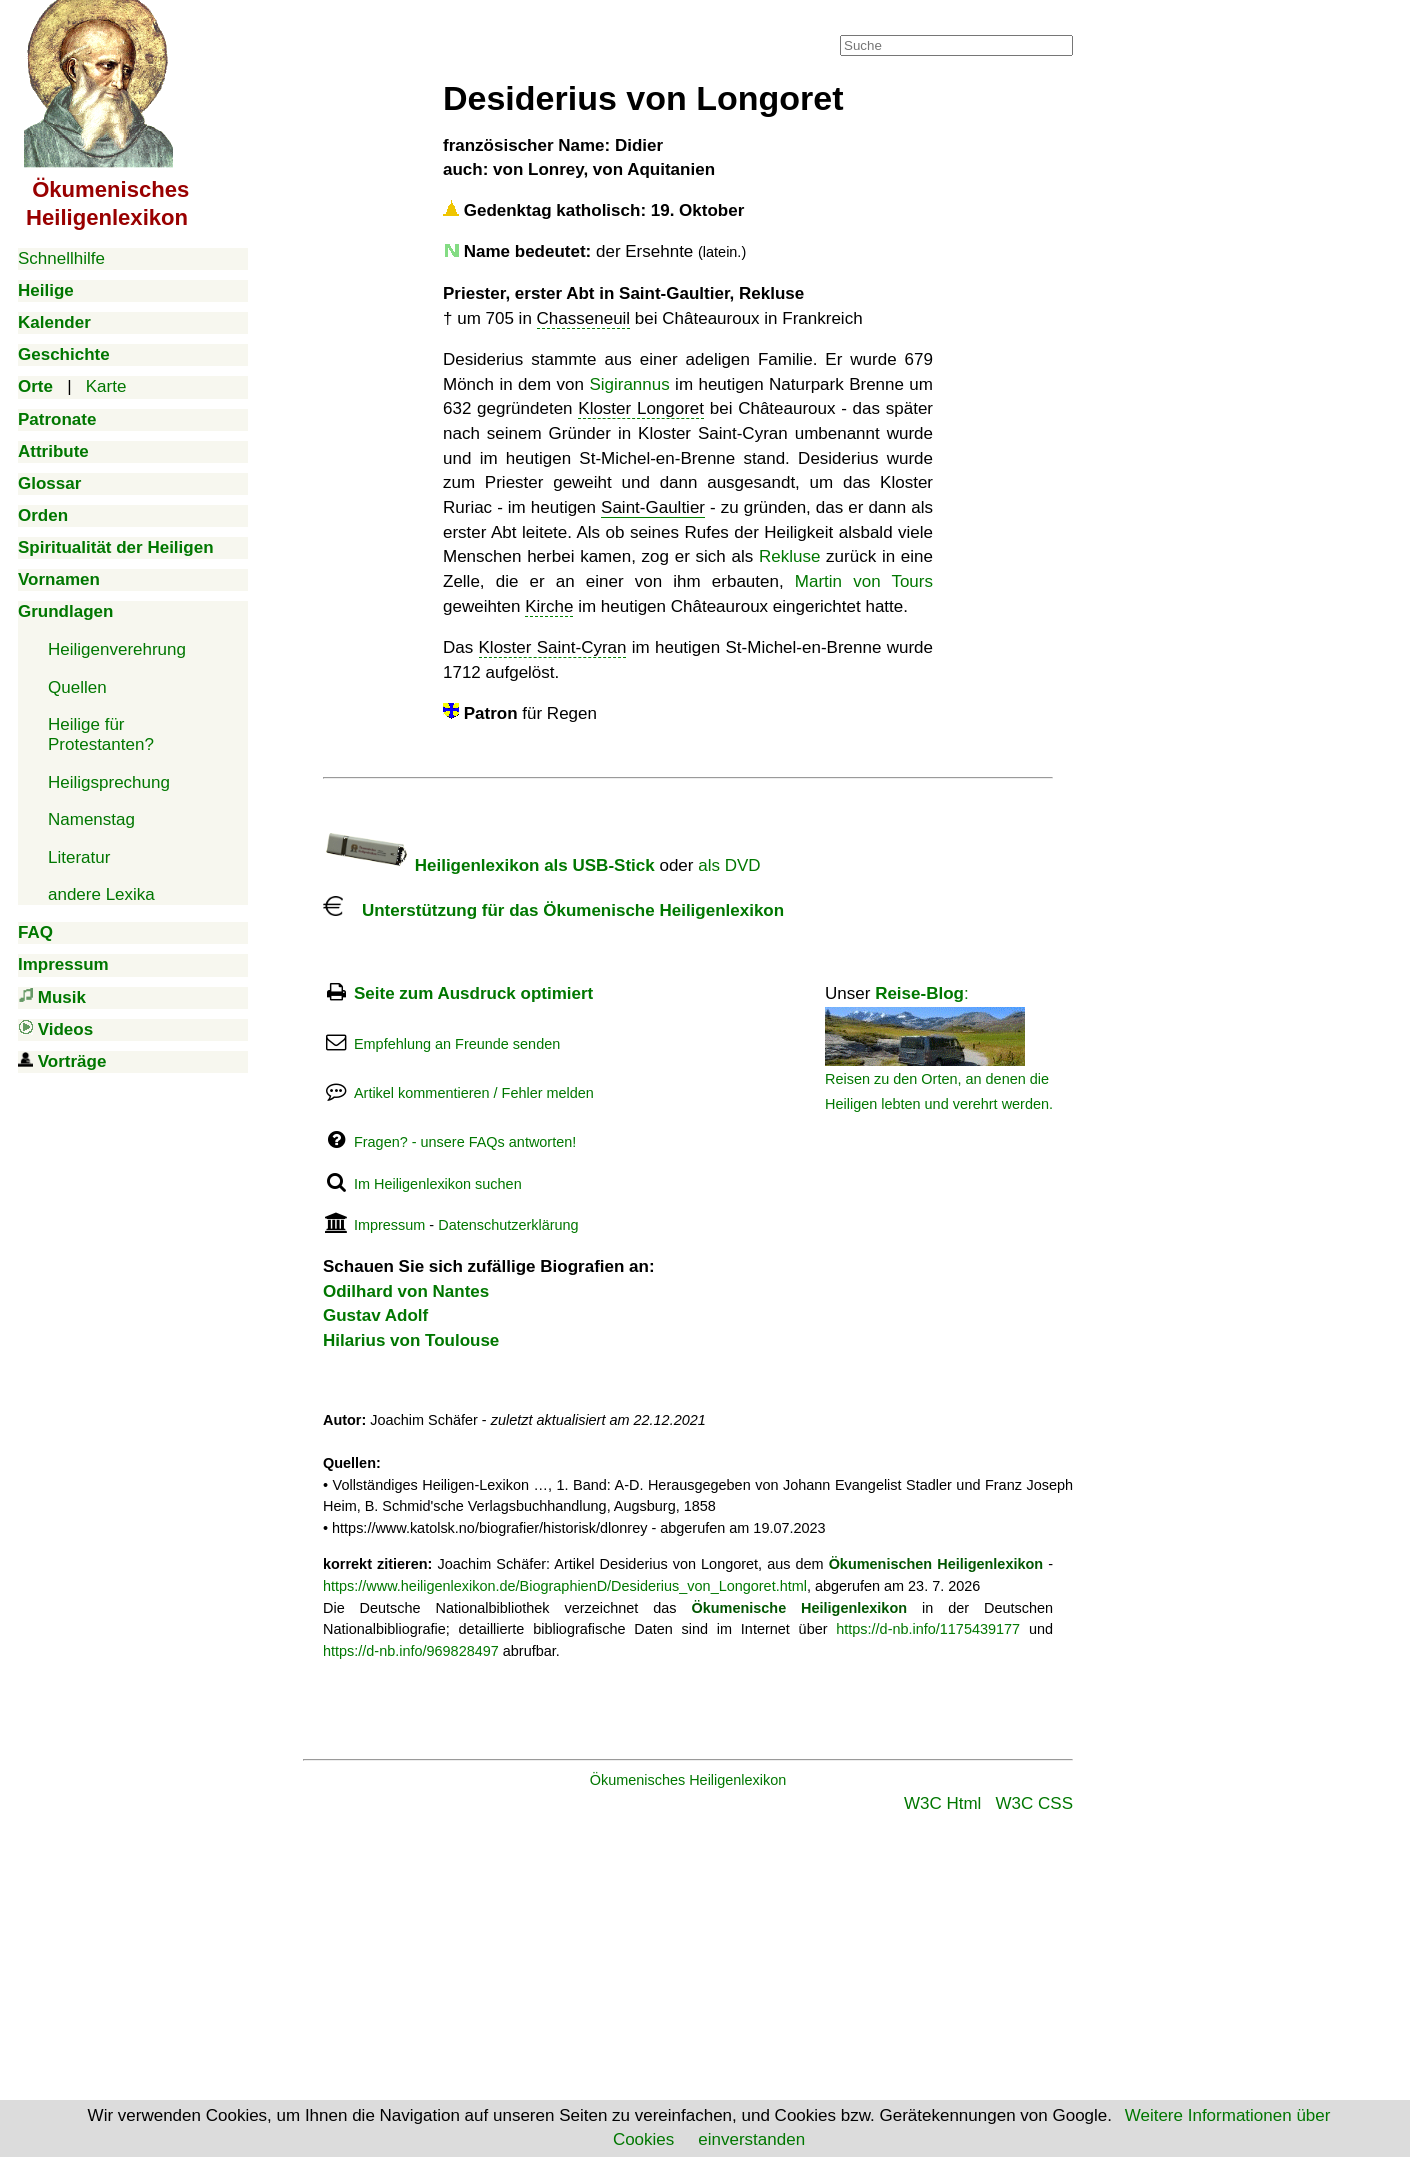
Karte (106, 386)
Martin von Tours (864, 581)
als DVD (729, 865)
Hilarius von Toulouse (411, 1340)
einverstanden (751, 2139)
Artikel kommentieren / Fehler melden (474, 1093)
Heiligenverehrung (117, 649)
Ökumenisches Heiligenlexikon (688, 1780)
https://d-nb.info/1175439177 (928, 1629)
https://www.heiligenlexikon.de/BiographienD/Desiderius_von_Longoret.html (565, 1586)
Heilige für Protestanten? (101, 734)
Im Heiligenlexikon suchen (438, 1184)
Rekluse (789, 556)
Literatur (79, 857)
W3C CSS (1034, 1803)
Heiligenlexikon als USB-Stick (489, 865)
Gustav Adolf (375, 1315)
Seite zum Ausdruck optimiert (473, 993)
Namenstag (91, 819)
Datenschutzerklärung (508, 1225)
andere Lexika (101, 894)
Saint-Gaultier (653, 507)
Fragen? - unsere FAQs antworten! (465, 1142)
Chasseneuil (584, 318)
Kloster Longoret (641, 408)
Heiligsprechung (109, 782)
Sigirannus (629, 384)
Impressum (389, 1225)
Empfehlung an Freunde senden (457, 1044)
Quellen (77, 687)
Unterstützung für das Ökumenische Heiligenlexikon (553, 910)
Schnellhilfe (61, 258)
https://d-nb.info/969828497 (411, 1651)
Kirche (549, 606)
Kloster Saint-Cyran (553, 647)
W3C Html (942, 1803)
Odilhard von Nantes (406, 1291)
